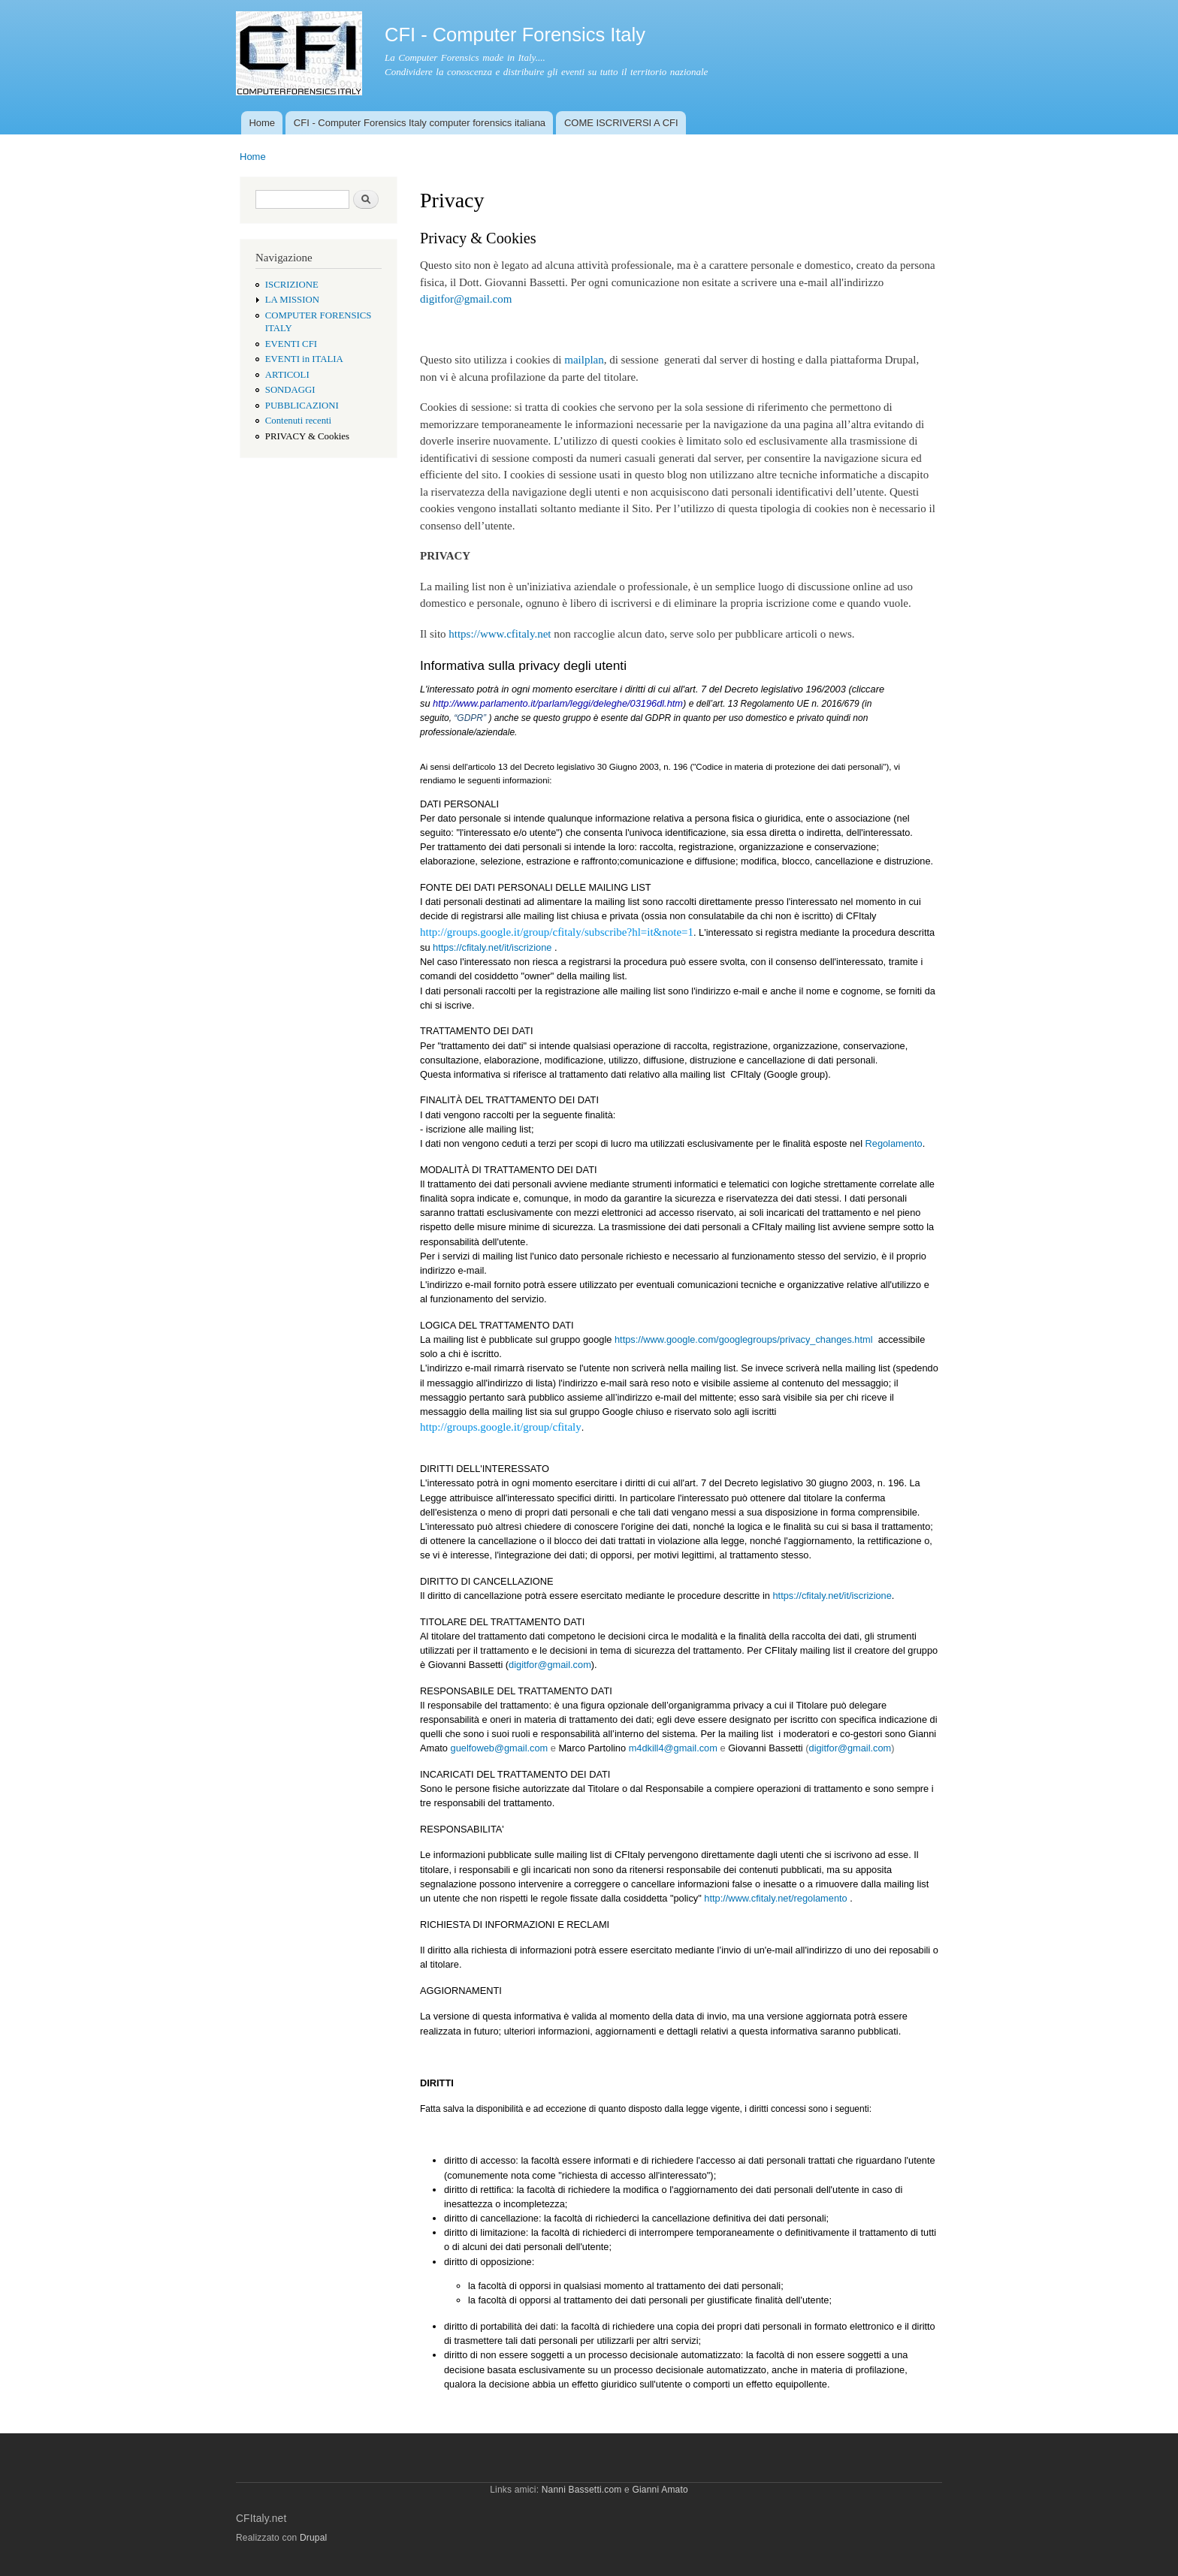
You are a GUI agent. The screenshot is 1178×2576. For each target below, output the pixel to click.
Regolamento (894, 1143)
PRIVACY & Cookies (307, 436)
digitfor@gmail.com (466, 299)
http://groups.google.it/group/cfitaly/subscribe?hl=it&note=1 (556, 932)
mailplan (583, 360)
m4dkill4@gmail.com (673, 1748)
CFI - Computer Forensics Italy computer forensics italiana (419, 122)
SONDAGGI (290, 390)
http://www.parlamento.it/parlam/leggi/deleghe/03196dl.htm (558, 703)
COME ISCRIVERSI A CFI (621, 122)
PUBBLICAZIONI (302, 405)
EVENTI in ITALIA (304, 359)
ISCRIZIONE (292, 284)
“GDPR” (470, 718)
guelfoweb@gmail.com (499, 1748)
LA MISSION (292, 299)
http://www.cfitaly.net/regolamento (774, 1898)
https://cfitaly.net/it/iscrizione (492, 947)
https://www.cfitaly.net (500, 634)
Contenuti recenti (298, 420)
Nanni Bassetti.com (582, 2489)
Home (262, 122)
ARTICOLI (287, 375)
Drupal (314, 2537)
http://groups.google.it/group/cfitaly (500, 1427)
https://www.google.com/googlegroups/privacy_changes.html (742, 1339)
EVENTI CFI (291, 344)
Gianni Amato (659, 2489)
